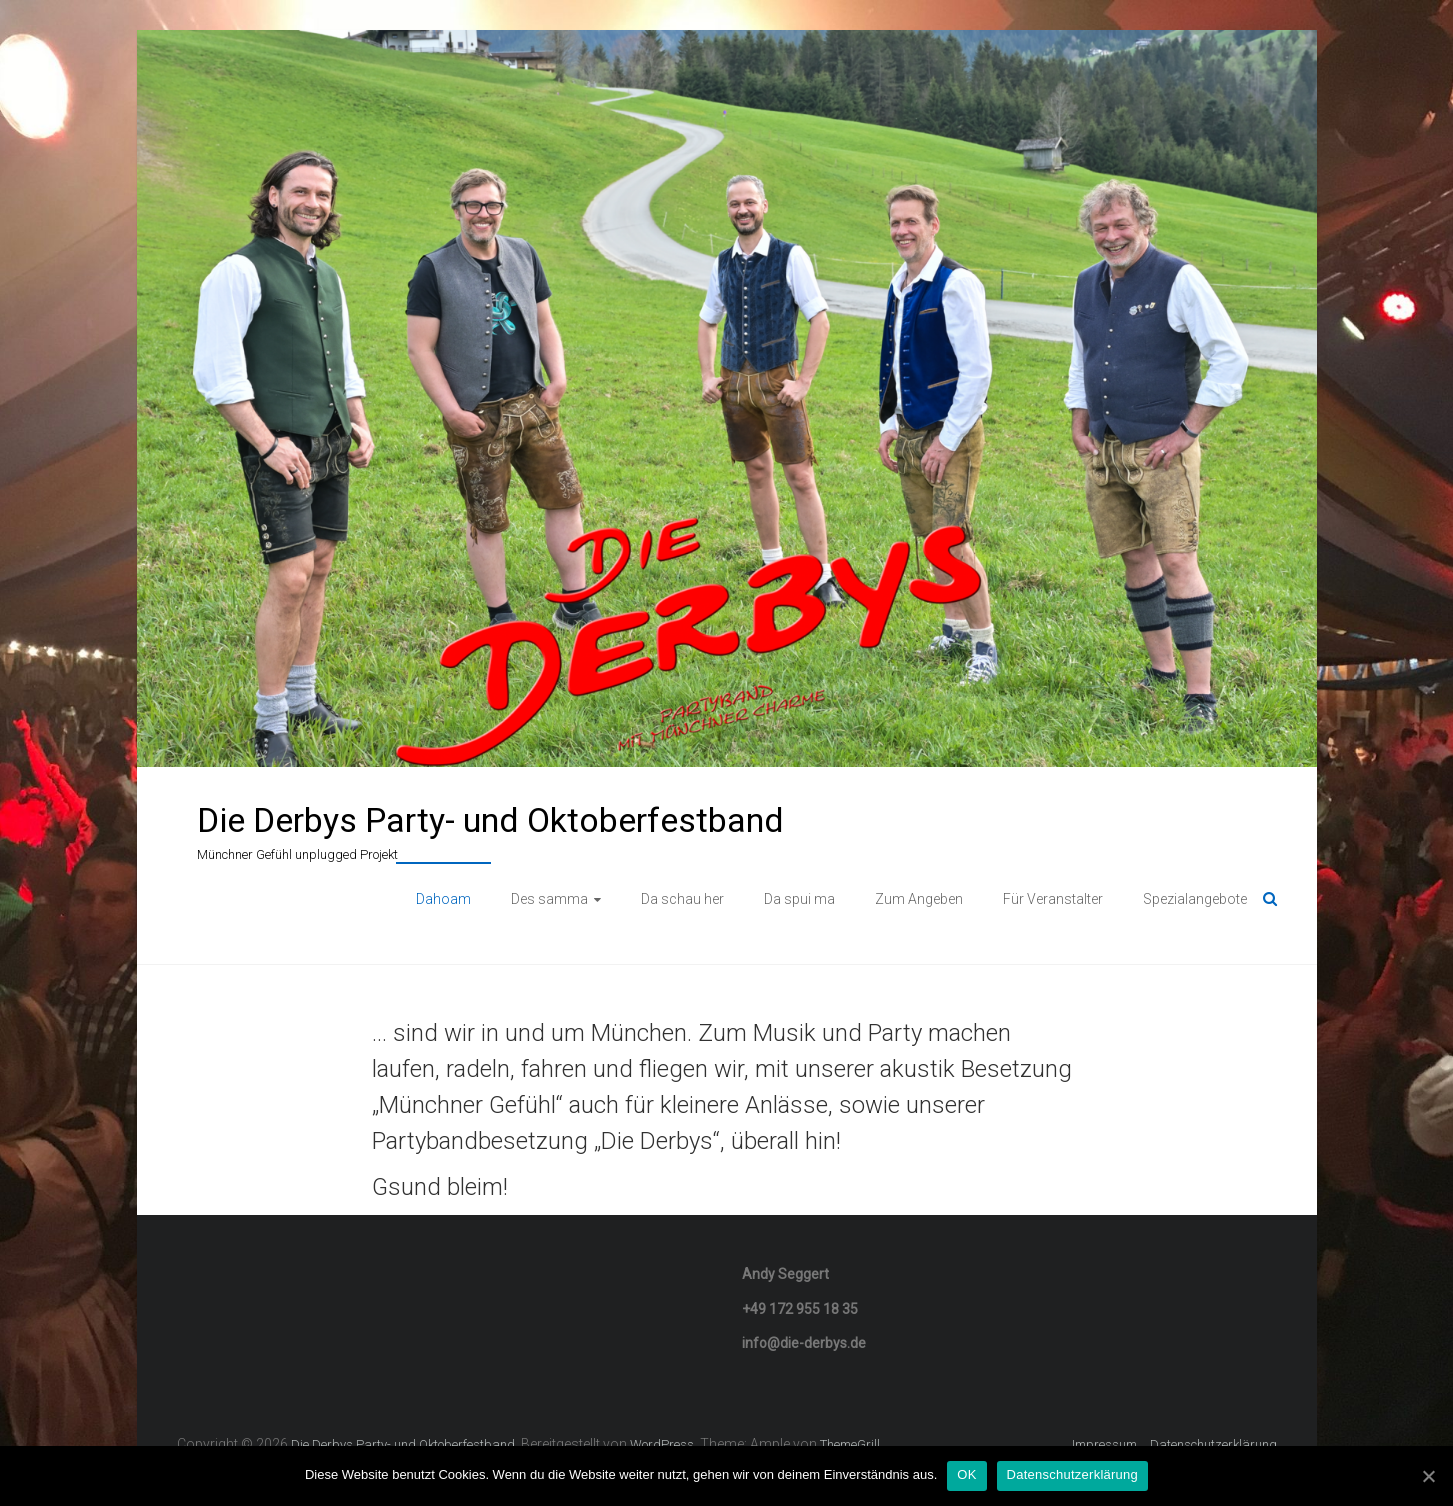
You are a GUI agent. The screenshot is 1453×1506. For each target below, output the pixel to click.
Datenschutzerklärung (1213, 1444)
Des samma (549, 899)
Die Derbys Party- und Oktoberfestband (490, 820)
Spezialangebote (1195, 899)
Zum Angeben (919, 899)
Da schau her (682, 899)
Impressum (1104, 1444)
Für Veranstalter (1053, 899)
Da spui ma (799, 899)
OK (966, 1474)
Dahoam (443, 899)
